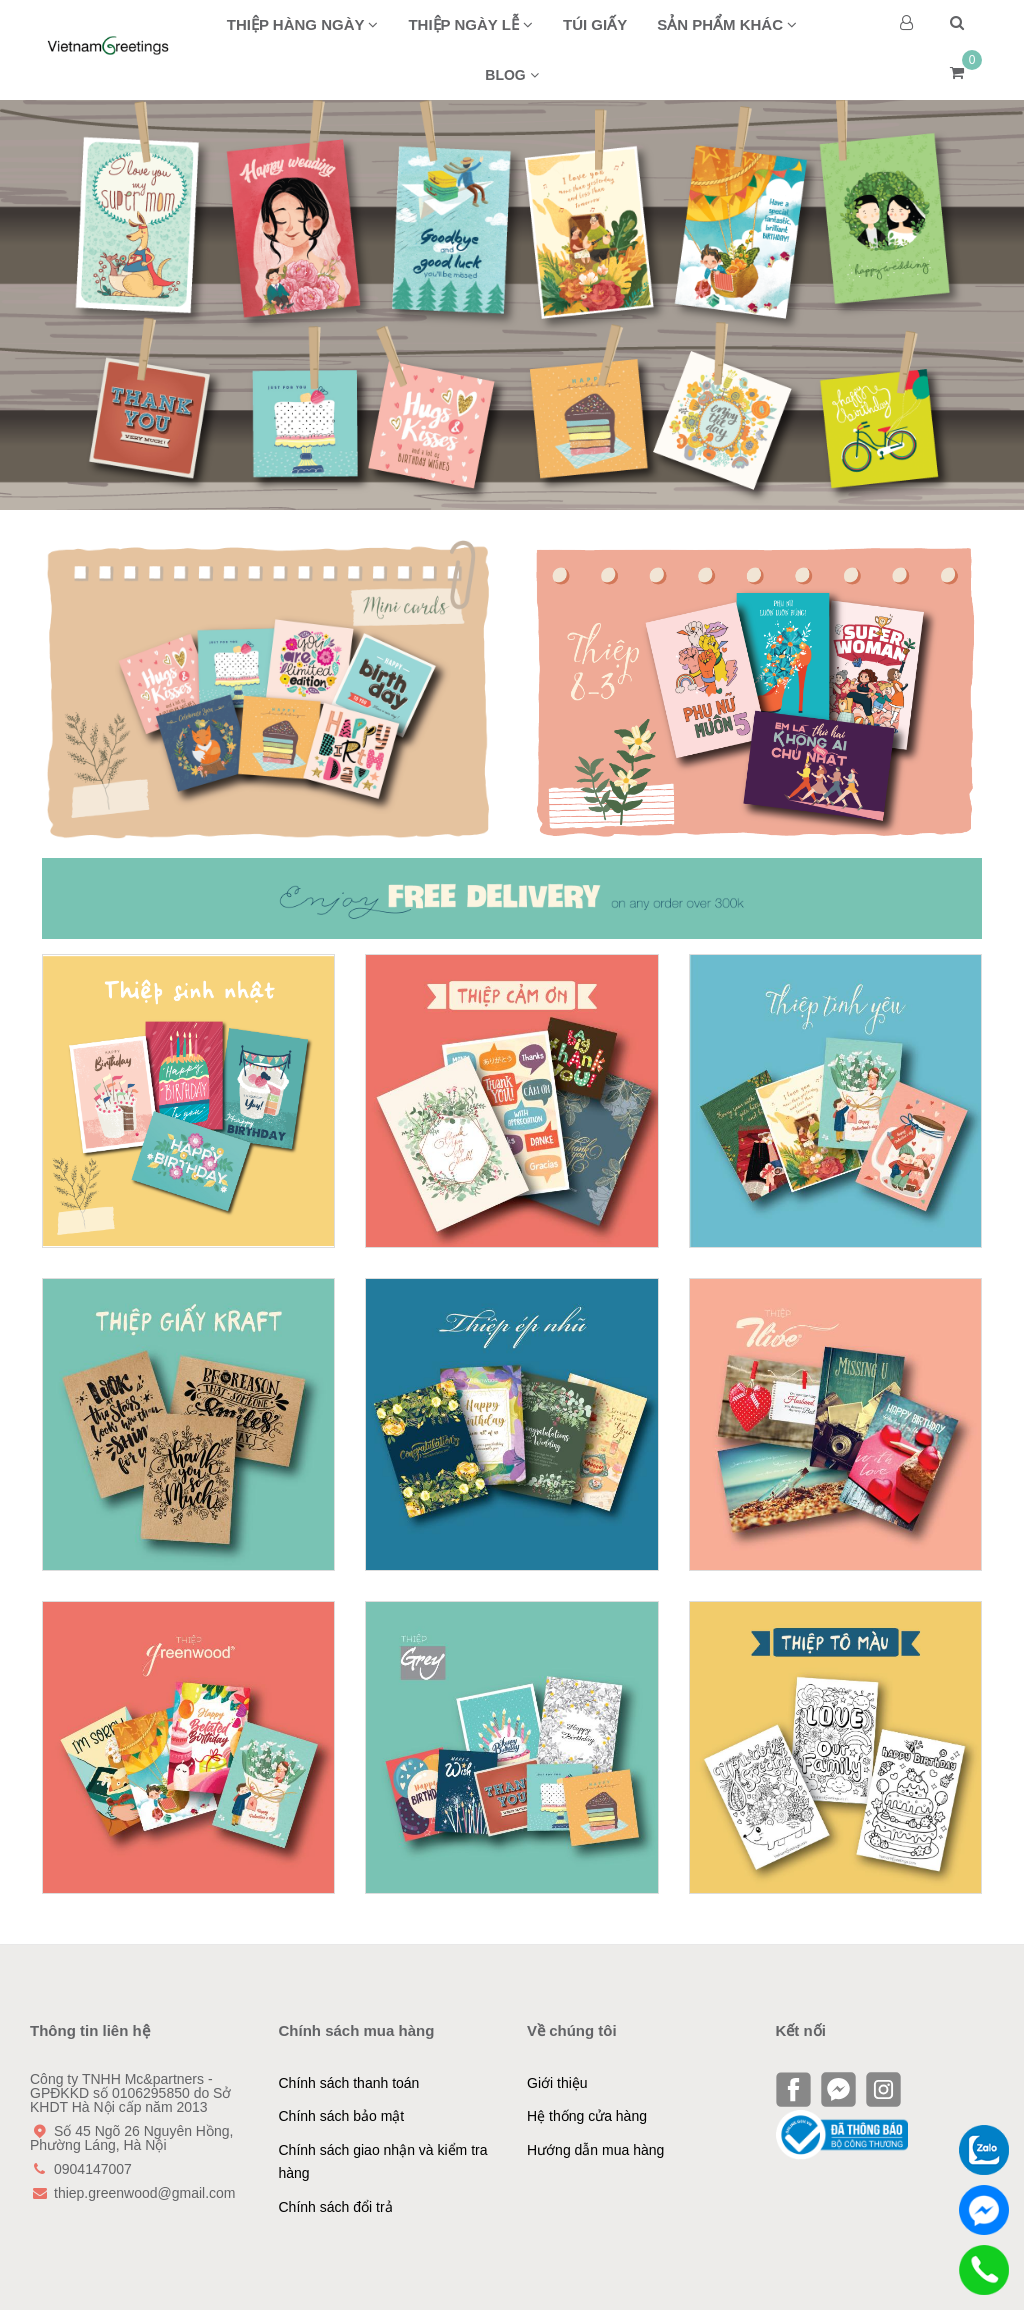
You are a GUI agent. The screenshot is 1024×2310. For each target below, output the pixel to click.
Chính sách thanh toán (349, 2083)
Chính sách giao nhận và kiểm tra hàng (383, 2162)
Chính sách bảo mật (342, 2116)
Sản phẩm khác (727, 24)
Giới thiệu (557, 2083)
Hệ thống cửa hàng (587, 2116)
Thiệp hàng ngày (303, 24)
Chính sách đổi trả (336, 2207)
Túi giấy (595, 24)
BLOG (511, 75)
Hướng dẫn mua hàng (595, 2150)
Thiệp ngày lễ (470, 24)
